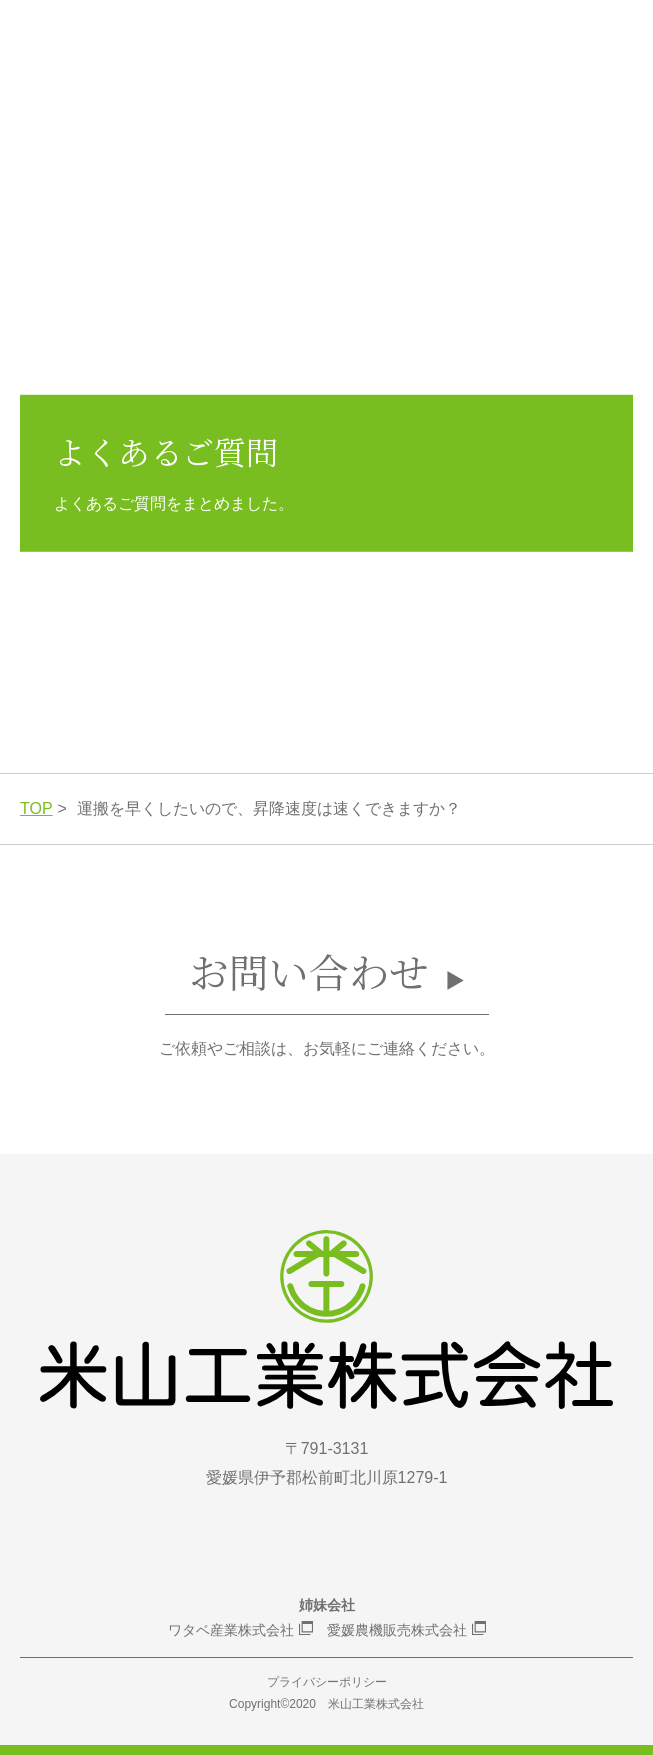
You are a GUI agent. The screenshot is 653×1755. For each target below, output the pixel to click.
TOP (36, 808)
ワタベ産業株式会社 (231, 1630)
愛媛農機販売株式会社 (397, 1630)
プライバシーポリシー (327, 1682)
